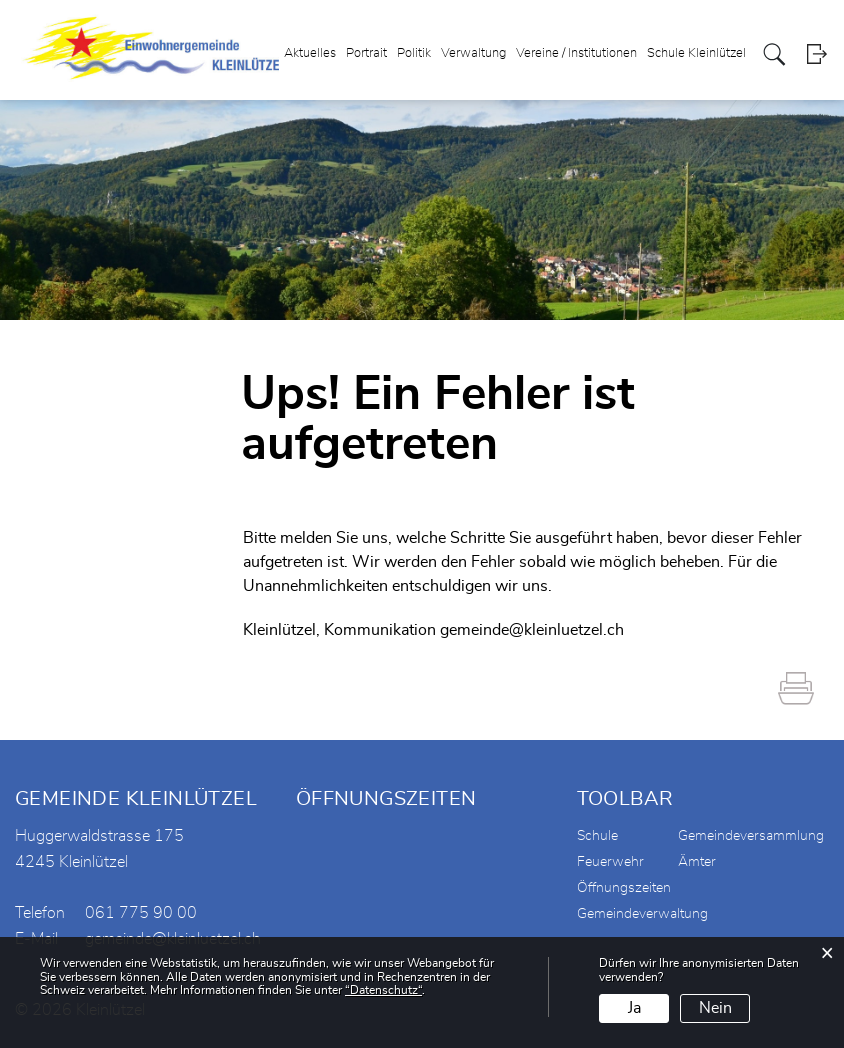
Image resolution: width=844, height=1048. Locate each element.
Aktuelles (310, 53)
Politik (414, 53)
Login (816, 54)
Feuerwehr (610, 862)
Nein (715, 1008)
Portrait (366, 53)
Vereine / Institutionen (576, 53)
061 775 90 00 (141, 913)
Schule (597, 836)
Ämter (697, 862)
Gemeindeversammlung (751, 836)
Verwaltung (473, 53)
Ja (634, 1008)
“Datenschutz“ (383, 990)
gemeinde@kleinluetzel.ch (532, 630)
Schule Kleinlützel (696, 53)
